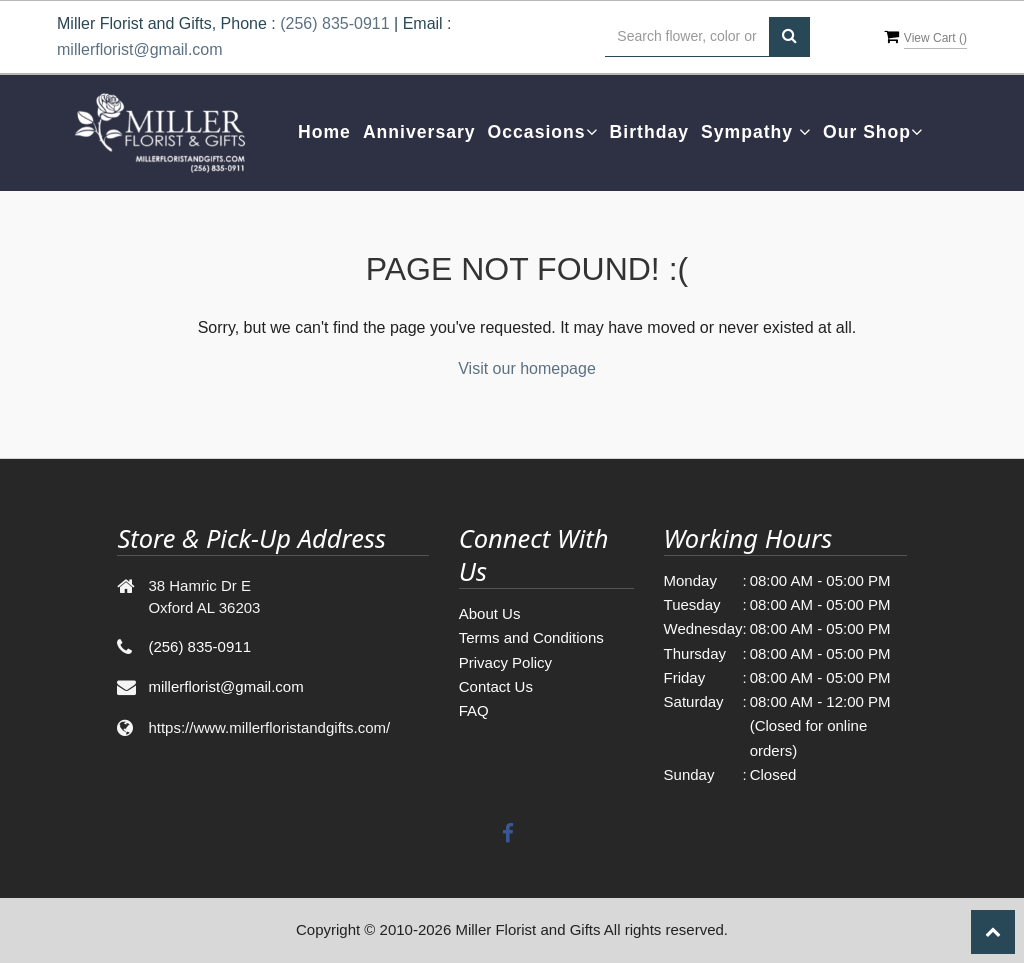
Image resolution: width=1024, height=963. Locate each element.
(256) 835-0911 (334, 23)
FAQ (474, 710)
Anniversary (419, 132)
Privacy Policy (505, 662)
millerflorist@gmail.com (140, 49)
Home (324, 132)
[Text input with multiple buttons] (687, 37)
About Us (490, 613)
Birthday (649, 132)
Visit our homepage (527, 368)
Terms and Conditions (531, 637)
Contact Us (496, 686)
